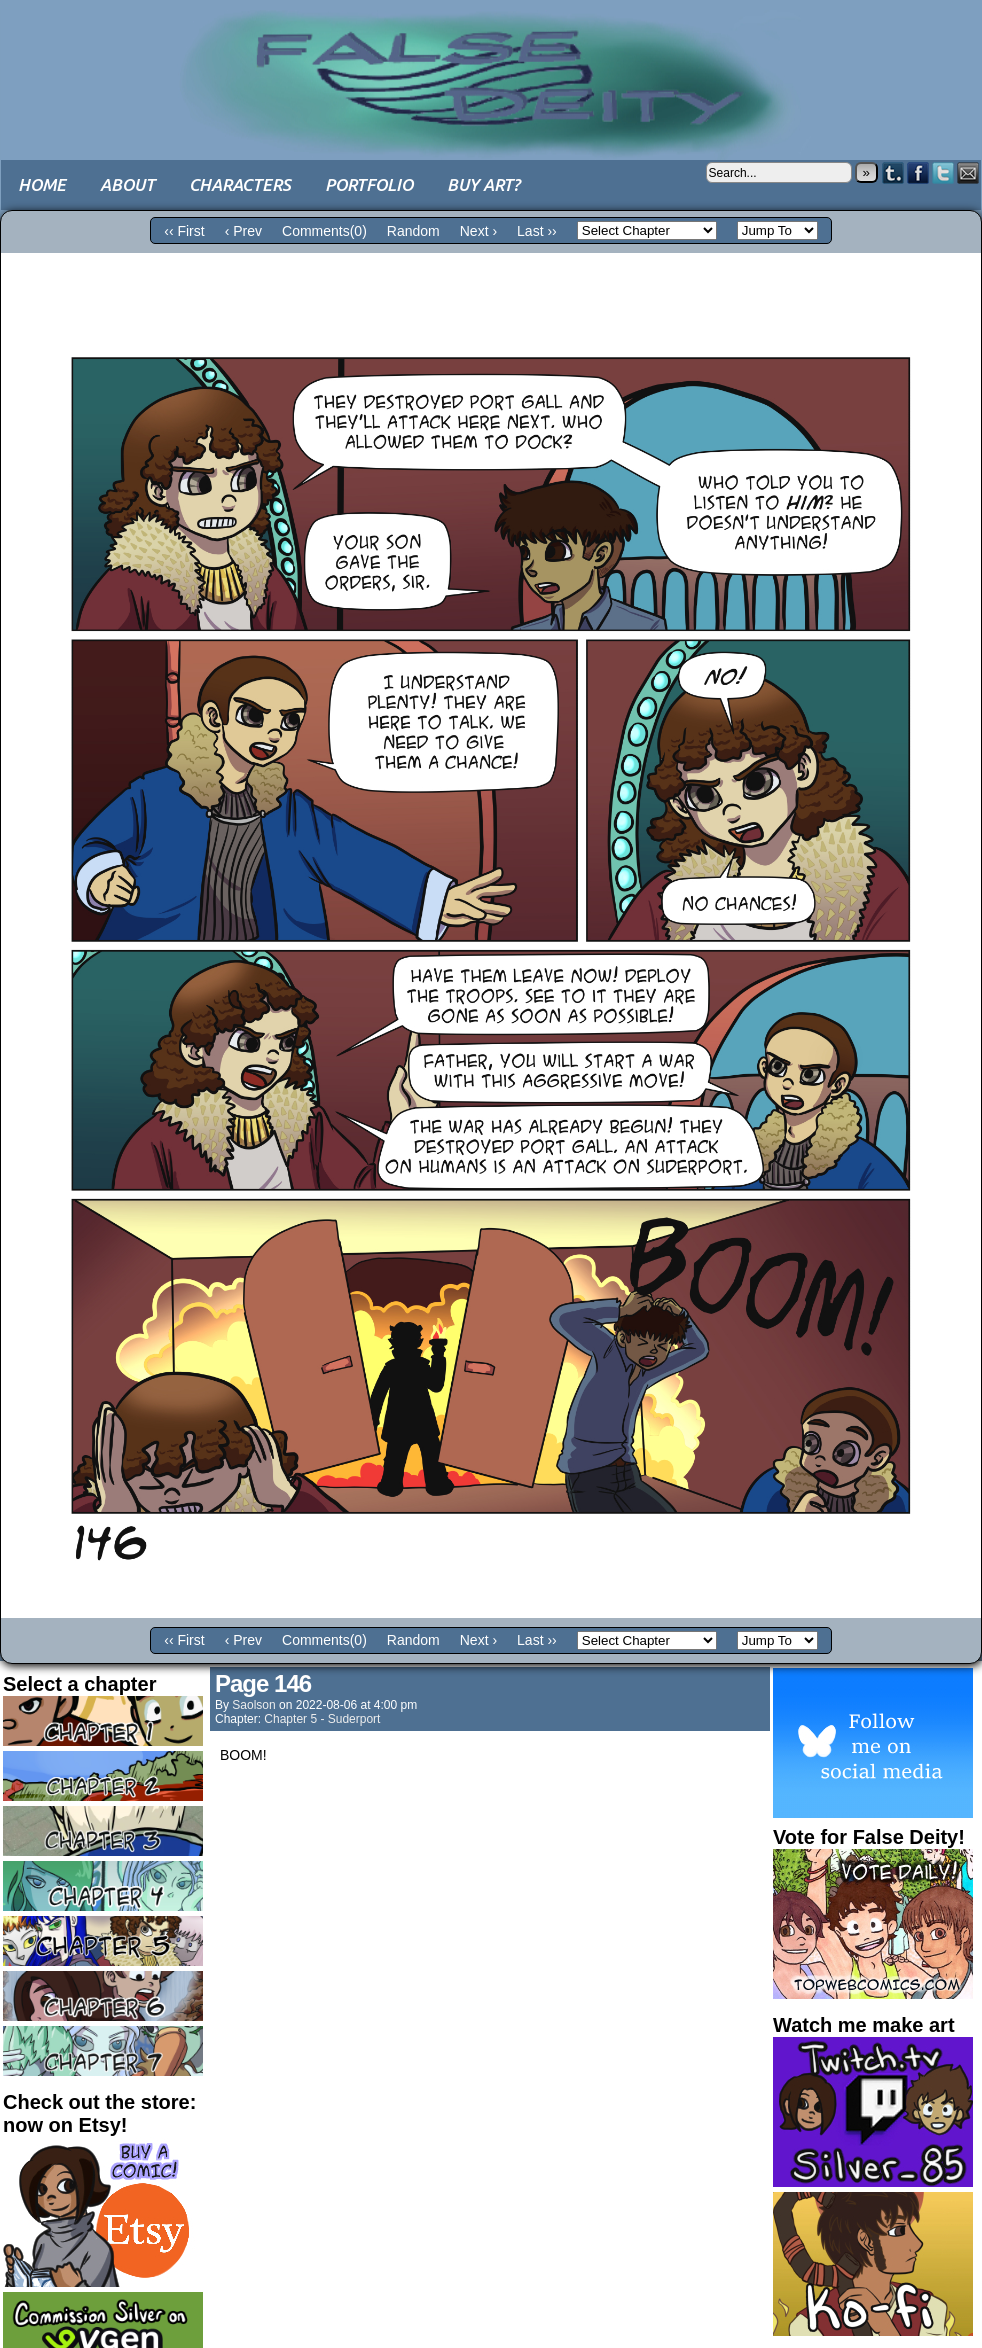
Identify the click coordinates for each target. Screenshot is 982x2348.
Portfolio (369, 184)
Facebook (918, 172)
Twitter (943, 172)
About (127, 184)
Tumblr (893, 172)
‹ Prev (243, 231)
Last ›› (537, 231)
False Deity (491, 65)
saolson (253, 1705)
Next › (478, 231)
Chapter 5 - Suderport (322, 1719)
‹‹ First (184, 231)
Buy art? (483, 184)
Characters (240, 184)
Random (413, 231)
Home (42, 184)
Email (968, 172)
